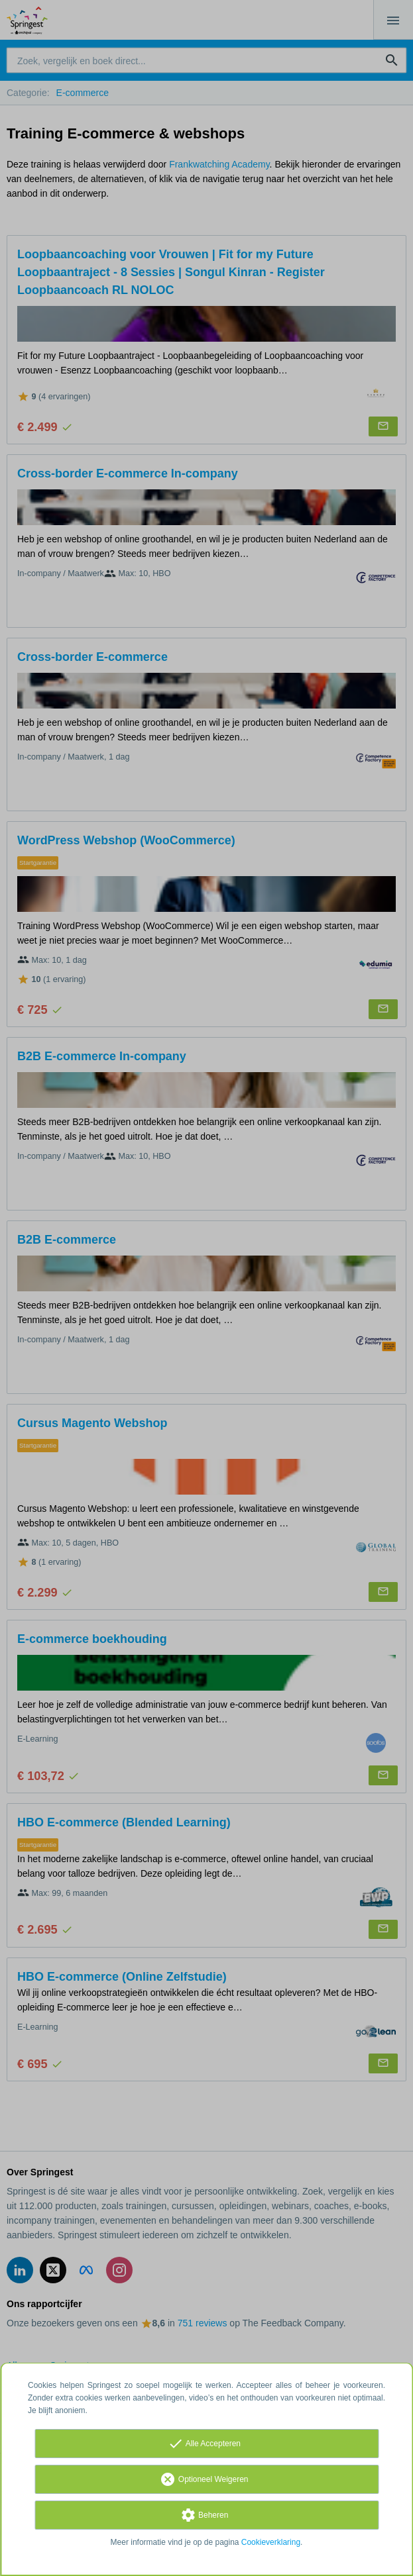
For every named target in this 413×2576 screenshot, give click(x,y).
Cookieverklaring (270, 2542)
